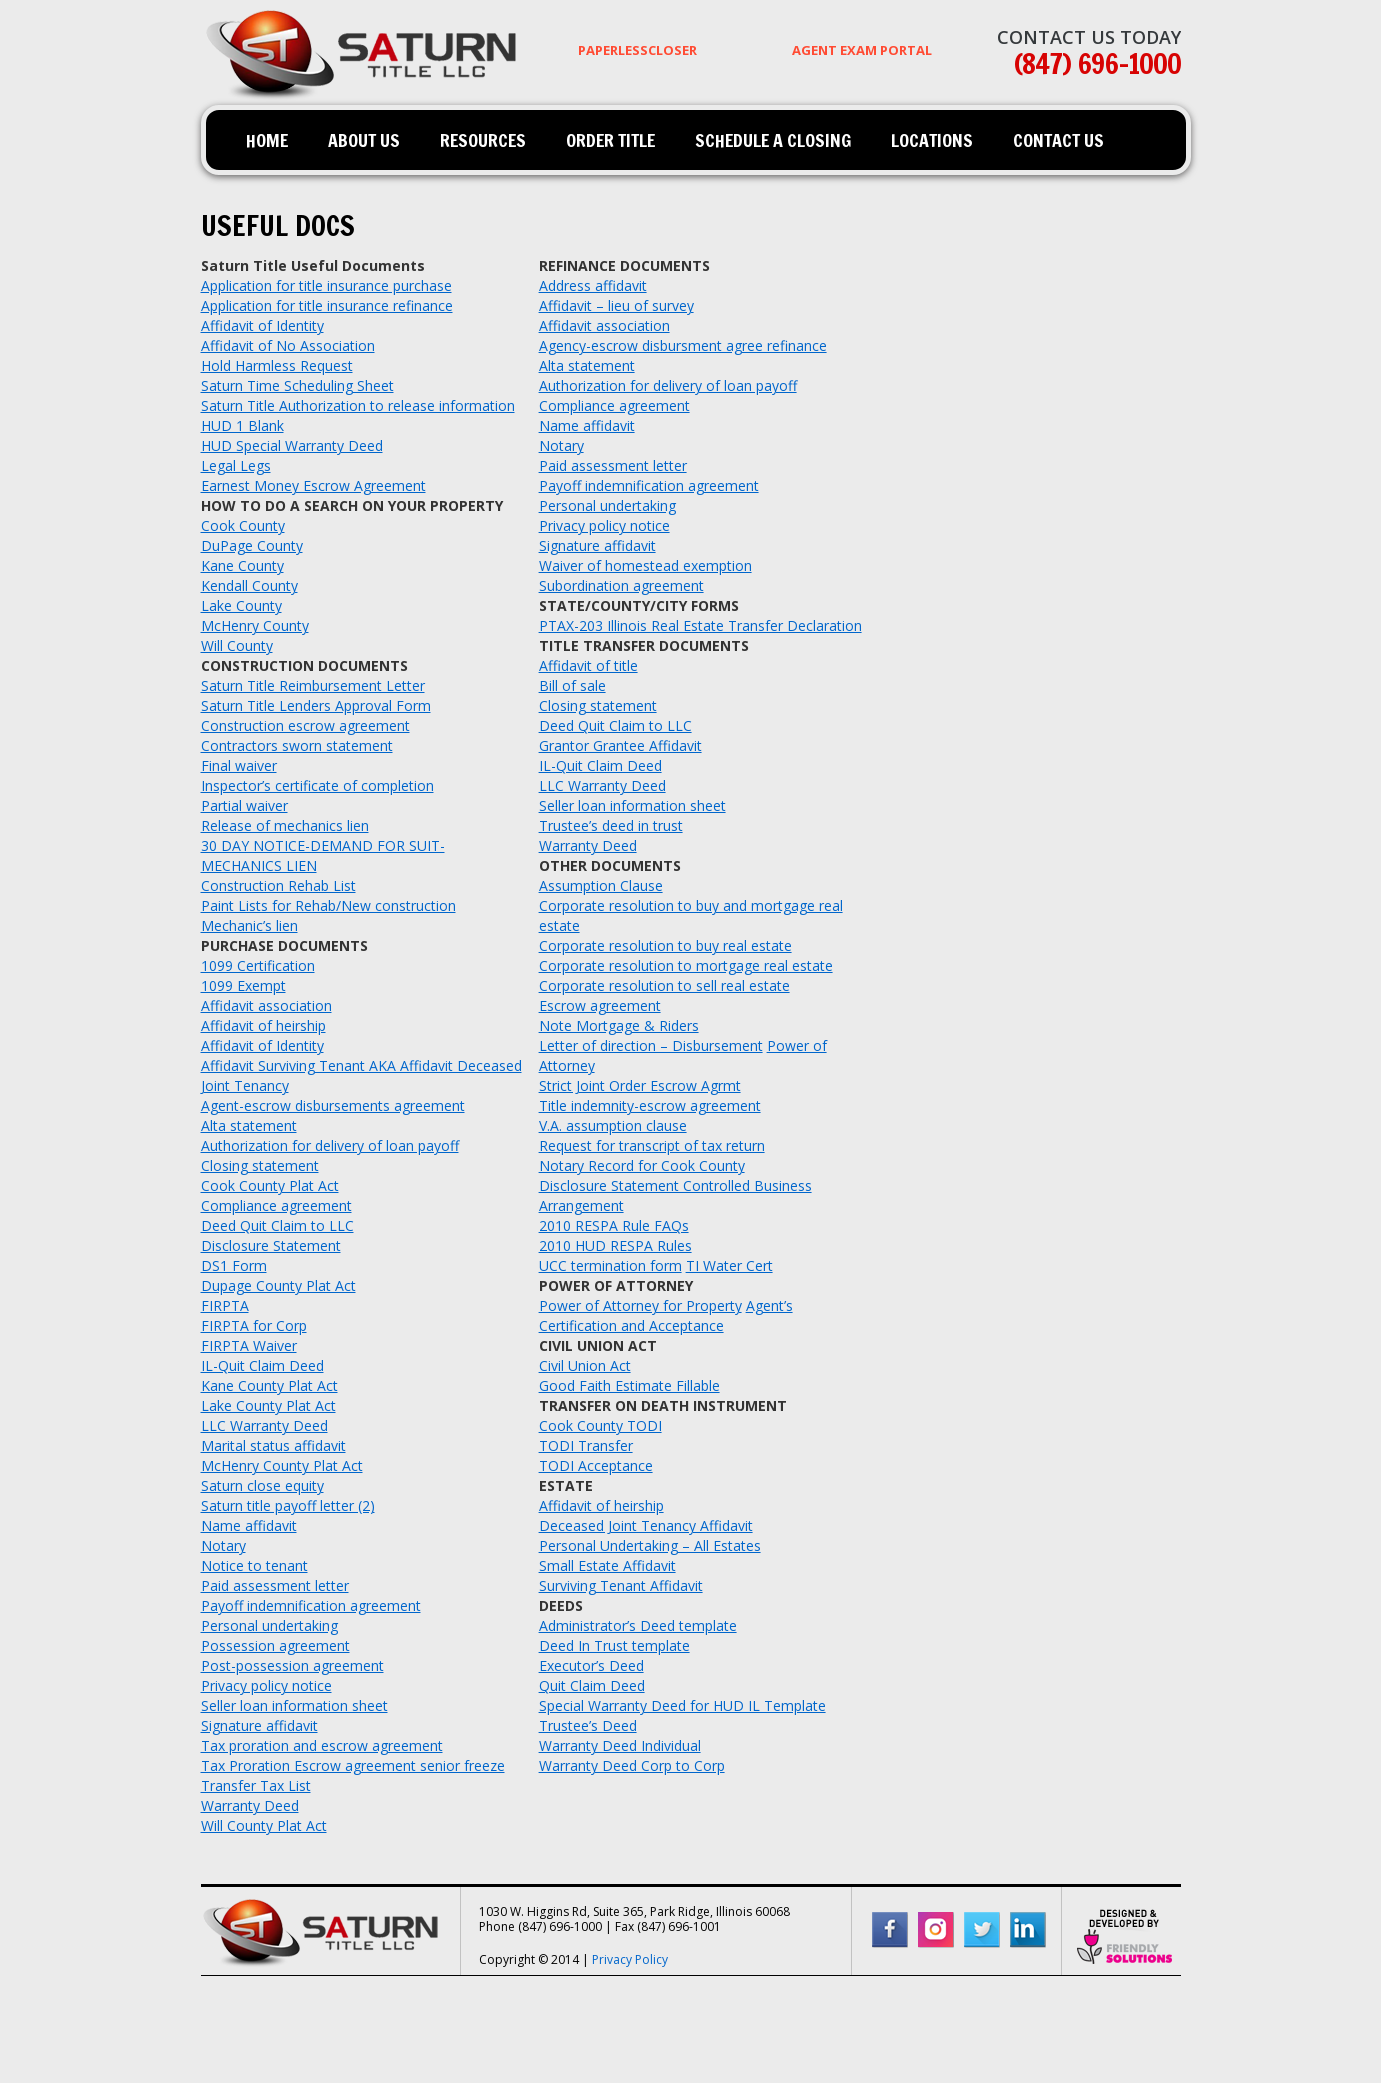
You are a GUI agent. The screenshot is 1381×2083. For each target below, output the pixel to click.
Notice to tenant (254, 1565)
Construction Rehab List (278, 885)
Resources (483, 140)
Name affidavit (249, 1525)
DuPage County (252, 545)
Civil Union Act (585, 1365)
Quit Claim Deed (592, 1685)
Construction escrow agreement (305, 725)
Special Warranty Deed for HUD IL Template (682, 1705)
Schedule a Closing (773, 140)
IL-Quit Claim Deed (262, 1365)
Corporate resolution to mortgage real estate (686, 965)
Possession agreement (275, 1645)
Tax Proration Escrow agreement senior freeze (353, 1765)
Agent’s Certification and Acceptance (666, 1315)
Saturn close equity (262, 1485)
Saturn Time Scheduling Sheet (297, 385)
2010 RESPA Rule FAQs (614, 1225)
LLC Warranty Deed (264, 1425)
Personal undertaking (269, 1625)
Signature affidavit (259, 1725)
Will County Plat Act (264, 1825)
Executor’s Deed (591, 1665)
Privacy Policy (630, 1959)
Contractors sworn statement (297, 745)
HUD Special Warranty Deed (292, 445)
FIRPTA (225, 1305)
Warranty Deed (250, 1805)
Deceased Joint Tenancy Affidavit (646, 1525)
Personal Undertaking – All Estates (650, 1545)
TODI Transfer (586, 1445)
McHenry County (255, 625)
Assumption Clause (601, 885)
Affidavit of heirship (263, 1025)
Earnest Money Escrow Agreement (313, 485)
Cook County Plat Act (270, 1185)
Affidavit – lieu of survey (616, 305)
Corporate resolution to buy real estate (665, 945)
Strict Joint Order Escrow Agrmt (640, 1085)
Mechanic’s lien (249, 925)
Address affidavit (593, 285)
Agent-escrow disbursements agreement (333, 1105)
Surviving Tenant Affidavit (621, 1585)
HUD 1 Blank (242, 425)
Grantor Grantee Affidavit (620, 745)
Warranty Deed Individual (620, 1745)
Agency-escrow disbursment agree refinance (683, 345)
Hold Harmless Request (277, 365)
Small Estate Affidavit (607, 1565)
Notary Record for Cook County (642, 1165)
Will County (237, 645)
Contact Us (1058, 140)
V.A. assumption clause (613, 1125)
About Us (364, 140)
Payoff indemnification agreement (311, 1605)
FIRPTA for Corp (254, 1325)
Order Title (610, 140)
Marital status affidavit (273, 1445)
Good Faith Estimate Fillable (629, 1385)
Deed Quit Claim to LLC (277, 1225)
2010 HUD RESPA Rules (615, 1245)
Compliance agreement (276, 1205)
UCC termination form (610, 1265)
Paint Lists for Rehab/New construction (328, 905)
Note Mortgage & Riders (619, 1025)
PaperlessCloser (637, 50)
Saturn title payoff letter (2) (288, 1505)
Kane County (242, 565)
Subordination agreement (621, 585)
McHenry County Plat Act (282, 1465)
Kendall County (249, 585)
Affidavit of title (588, 665)
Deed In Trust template (614, 1645)
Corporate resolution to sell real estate (664, 985)
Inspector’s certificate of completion (317, 785)
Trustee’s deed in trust (611, 825)
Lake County (241, 605)
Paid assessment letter (275, 1585)
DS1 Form (234, 1265)
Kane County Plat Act (269, 1385)
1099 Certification (258, 965)
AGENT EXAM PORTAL (862, 50)
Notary (223, 1545)
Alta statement (249, 1125)
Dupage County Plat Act (278, 1285)
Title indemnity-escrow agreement (650, 1105)
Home (267, 140)
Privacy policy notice (266, 1685)
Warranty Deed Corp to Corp (632, 1765)
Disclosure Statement (271, 1245)
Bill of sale (572, 685)
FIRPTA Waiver (249, 1345)
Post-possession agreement (292, 1665)
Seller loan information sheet (294, 1705)
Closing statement (260, 1165)
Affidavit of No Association (288, 345)
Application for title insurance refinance (327, 305)
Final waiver (239, 765)
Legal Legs (236, 465)
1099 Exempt (243, 985)
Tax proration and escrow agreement (322, 1745)
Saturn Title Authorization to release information (358, 405)
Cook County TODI (600, 1425)
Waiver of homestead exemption (645, 565)
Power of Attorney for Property (640, 1305)
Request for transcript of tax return (652, 1145)
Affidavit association (266, 1005)
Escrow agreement (600, 1005)
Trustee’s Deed (588, 1725)
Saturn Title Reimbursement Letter (313, 685)
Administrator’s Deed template (638, 1625)
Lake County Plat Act (268, 1405)
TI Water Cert (729, 1265)
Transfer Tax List (256, 1785)
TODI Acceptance (596, 1465)
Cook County (243, 525)
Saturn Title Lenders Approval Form (316, 705)
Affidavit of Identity (262, 325)
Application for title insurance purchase (326, 285)
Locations (932, 140)
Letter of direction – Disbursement (651, 1045)
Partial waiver (244, 805)
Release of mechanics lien (285, 825)
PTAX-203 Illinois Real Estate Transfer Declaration (700, 625)
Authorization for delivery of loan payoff (330, 1145)
